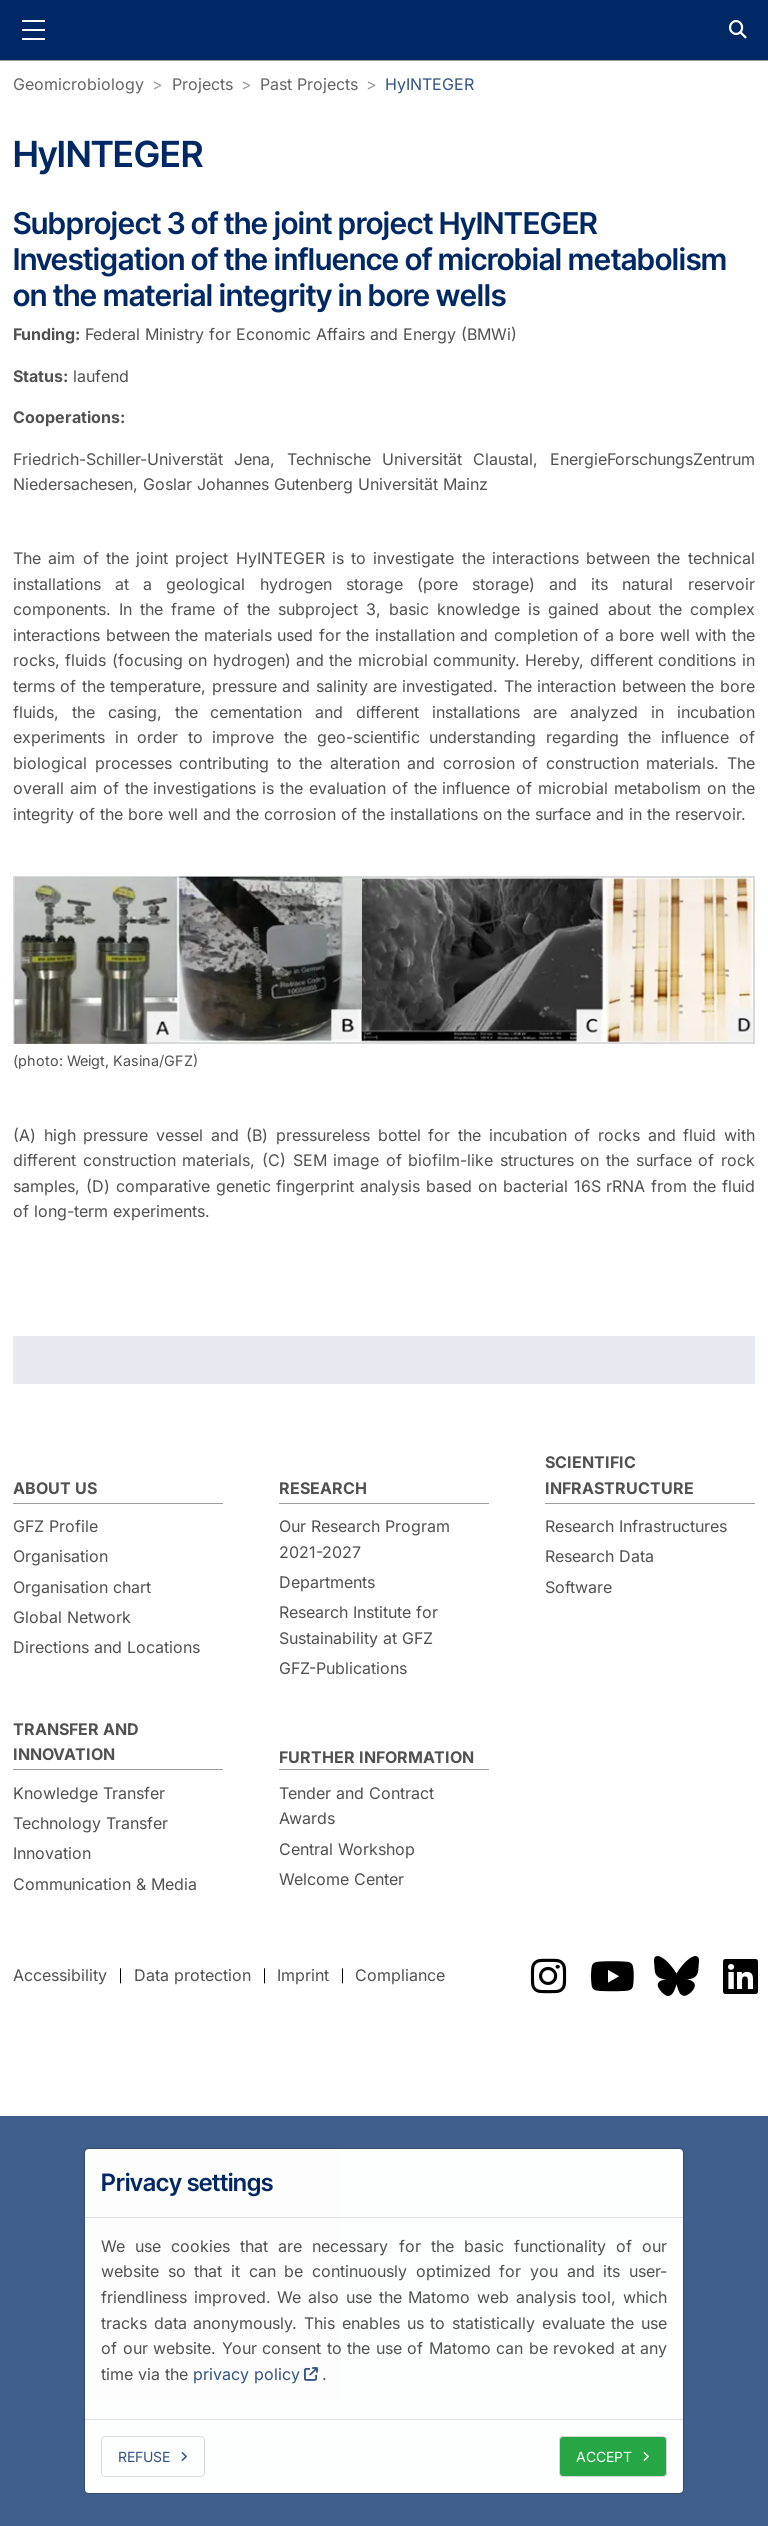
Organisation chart (82, 1587)
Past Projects (309, 84)
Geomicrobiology (78, 84)
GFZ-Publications (343, 1668)
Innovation (52, 1853)
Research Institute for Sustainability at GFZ (358, 1625)
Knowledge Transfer (89, 1793)
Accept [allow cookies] (604, 2456)
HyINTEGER (429, 84)
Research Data (599, 1556)
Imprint (303, 1975)
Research (323, 1488)
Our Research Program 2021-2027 (364, 1539)
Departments (327, 1582)
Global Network (72, 1617)
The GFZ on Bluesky (676, 1976)
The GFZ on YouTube (612, 1976)
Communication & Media (105, 1884)
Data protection (192, 1975)
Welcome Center (341, 1879)
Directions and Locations (106, 1647)
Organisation (60, 1556)
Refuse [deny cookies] (144, 2456)
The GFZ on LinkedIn (740, 1976)
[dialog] (384, 2321)
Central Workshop (347, 1849)
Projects (202, 84)
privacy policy (246, 2374)
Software (578, 1587)
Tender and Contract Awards (356, 1806)
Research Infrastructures (636, 1526)
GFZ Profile (55, 1526)
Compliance (400, 1975)
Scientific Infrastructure (619, 1475)
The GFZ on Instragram (548, 1976)
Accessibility (60, 1975)
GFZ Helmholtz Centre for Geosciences (384, 30)
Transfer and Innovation (76, 1742)
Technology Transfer (90, 1823)
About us (55, 1488)
